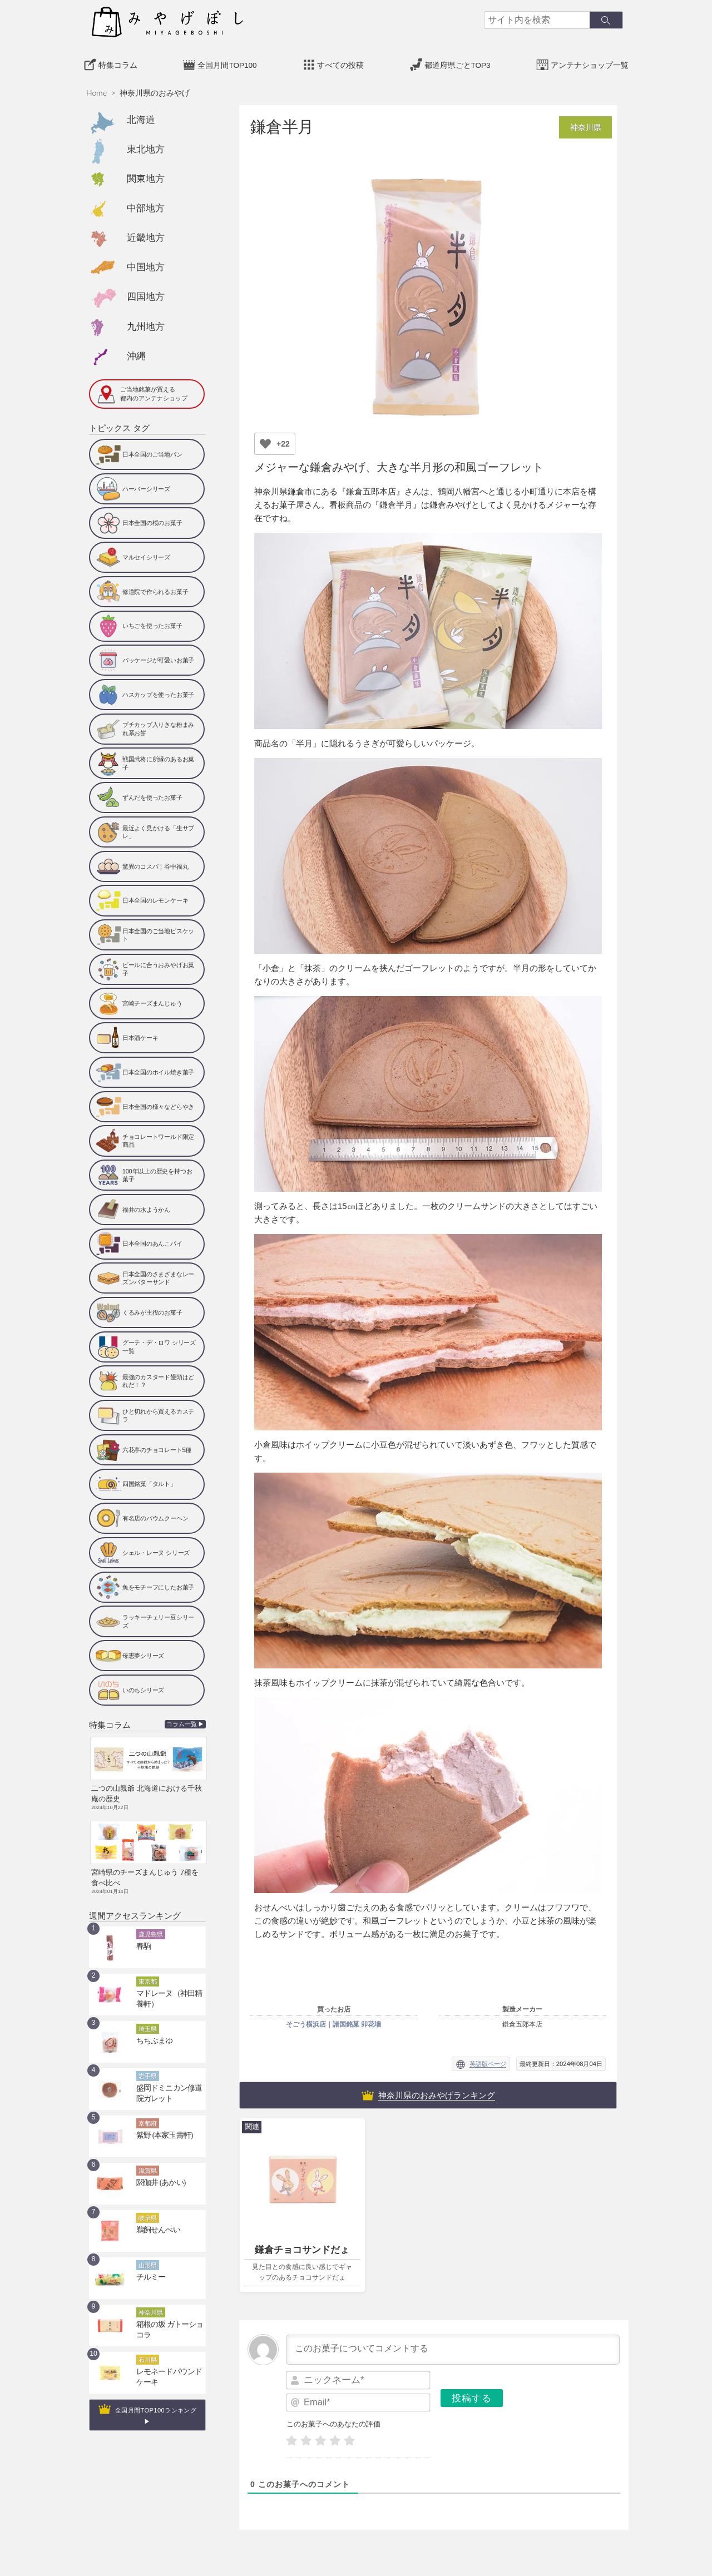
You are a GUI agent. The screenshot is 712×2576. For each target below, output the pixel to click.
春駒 (142, 1937)
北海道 (141, 116)
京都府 (148, 2114)
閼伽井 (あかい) (157, 2173)
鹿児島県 (151, 1924)
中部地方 (146, 205)
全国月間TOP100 (226, 62)
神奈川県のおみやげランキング (436, 2092)
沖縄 (136, 353)
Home (96, 90)
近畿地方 (146, 235)
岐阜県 (148, 2208)
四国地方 (146, 294)
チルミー (148, 2268)
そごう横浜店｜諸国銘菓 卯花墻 (333, 2021)
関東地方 (146, 176)
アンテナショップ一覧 (590, 62)
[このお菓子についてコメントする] (453, 2346)
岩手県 (148, 2066)
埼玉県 (148, 2019)
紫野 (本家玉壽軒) (160, 2126)
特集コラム (117, 62)
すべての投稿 (340, 62)
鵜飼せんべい (155, 2221)
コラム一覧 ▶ (185, 1721)
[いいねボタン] (265, 440)
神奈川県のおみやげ (155, 90)
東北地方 (146, 146)
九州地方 (146, 323)
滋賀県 (148, 2161)
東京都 (148, 1972)
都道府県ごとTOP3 (457, 62)
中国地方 (146, 264)
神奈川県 (151, 2303)
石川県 (148, 2350)
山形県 (148, 2255)
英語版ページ (487, 2061)
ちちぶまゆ (151, 2031)
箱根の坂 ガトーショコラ (170, 2315)
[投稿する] (472, 2395)
